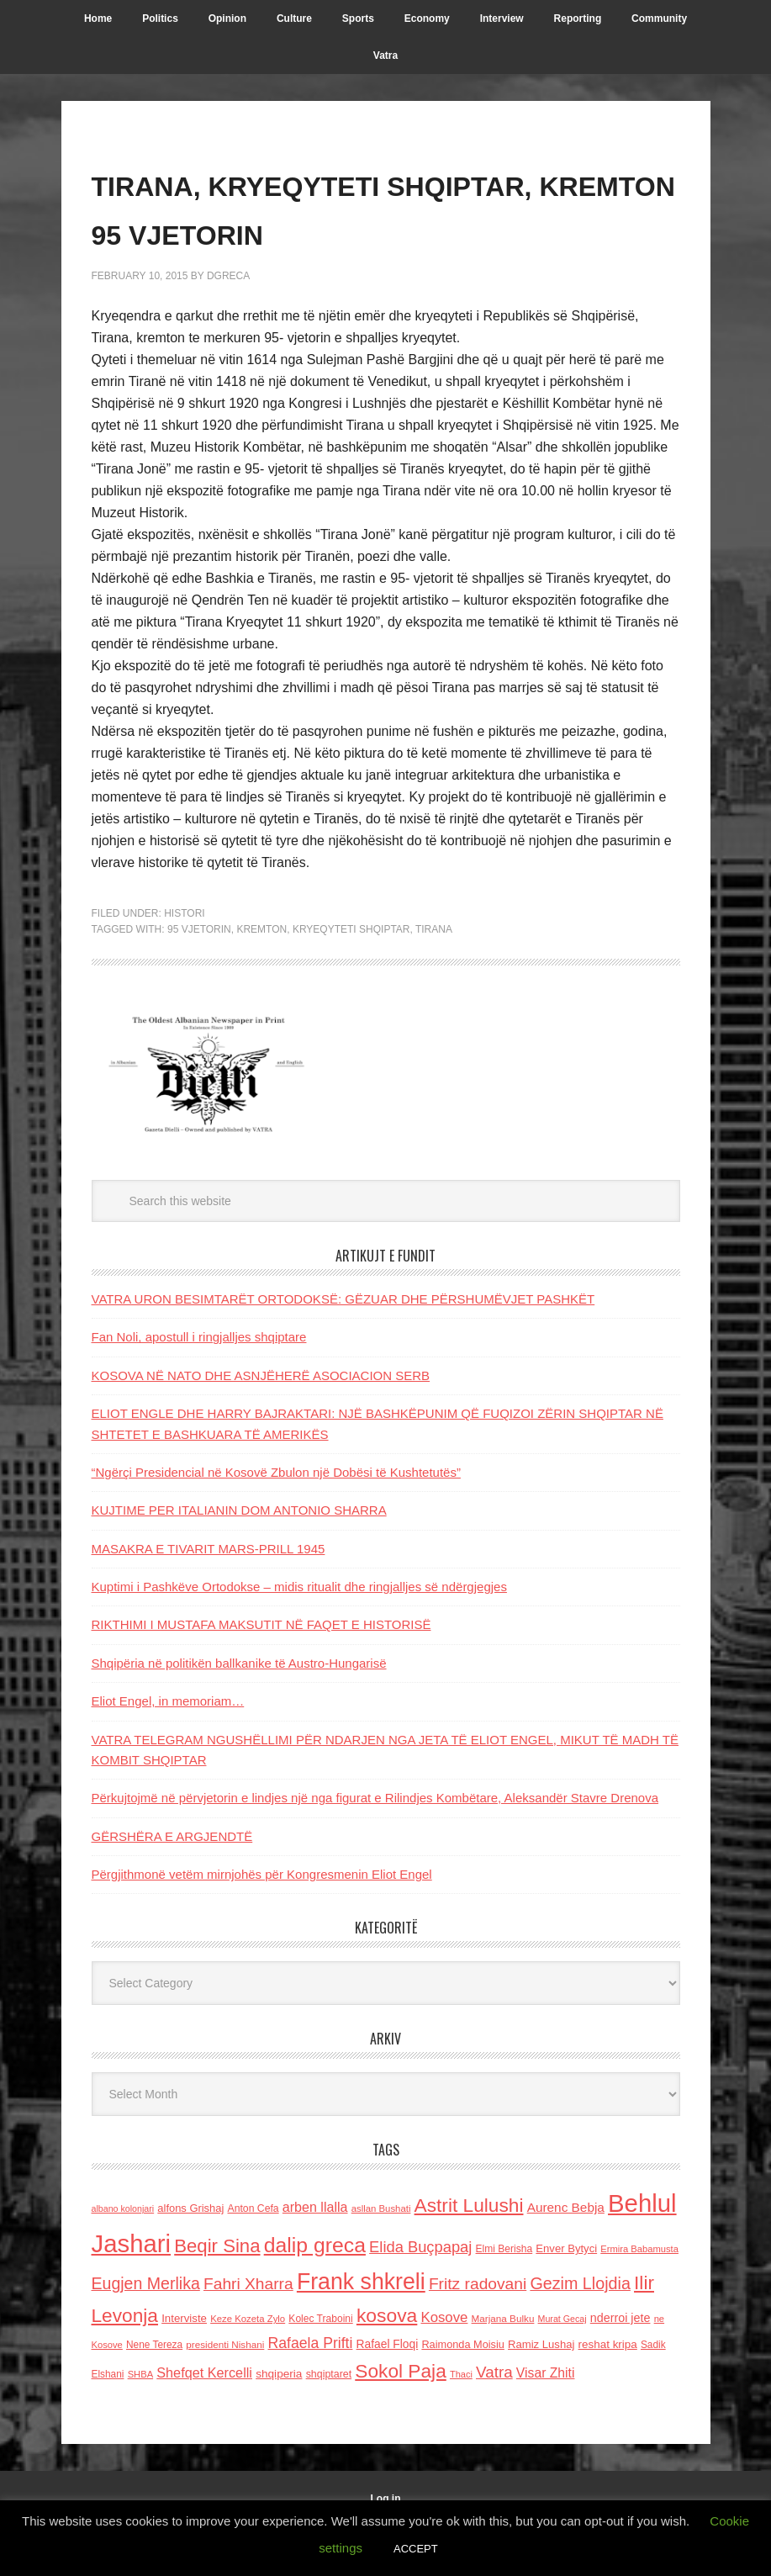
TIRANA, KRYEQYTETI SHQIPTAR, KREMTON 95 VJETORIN (335, 230)
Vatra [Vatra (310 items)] (494, 2421)
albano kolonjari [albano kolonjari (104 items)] (123, 2257)
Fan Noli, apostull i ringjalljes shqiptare (199, 1385)
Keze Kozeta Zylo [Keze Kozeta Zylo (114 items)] (247, 2367)
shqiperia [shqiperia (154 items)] (279, 2422)
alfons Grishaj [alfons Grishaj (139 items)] (190, 2257)
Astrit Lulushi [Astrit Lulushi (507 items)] (469, 2254)
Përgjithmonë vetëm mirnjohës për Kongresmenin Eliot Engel (262, 1923)
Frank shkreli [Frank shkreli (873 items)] (361, 2329)
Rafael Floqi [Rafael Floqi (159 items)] (387, 2393)
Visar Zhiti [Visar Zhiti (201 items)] (545, 2422)
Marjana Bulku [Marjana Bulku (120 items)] (503, 2367)
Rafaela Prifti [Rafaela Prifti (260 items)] (310, 2391)
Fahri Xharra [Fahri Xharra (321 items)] (248, 2332)
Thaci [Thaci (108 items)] (461, 2423)
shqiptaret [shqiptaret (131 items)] (328, 2423)
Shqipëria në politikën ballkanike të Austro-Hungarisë (239, 1711)
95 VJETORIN (199, 978)
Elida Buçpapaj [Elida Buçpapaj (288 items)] (420, 2295)
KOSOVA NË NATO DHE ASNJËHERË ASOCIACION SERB (261, 1423)
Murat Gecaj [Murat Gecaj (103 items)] (562, 2367)
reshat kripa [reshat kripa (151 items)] (607, 2393)
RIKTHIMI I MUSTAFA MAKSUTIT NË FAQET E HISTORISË (261, 1673)
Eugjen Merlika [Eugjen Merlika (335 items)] (146, 2331)
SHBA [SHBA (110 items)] (140, 2423)
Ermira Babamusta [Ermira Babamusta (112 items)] (639, 2298)
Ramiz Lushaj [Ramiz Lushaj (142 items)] (541, 2393)
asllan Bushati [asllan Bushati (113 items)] (381, 2257)
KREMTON (261, 978)
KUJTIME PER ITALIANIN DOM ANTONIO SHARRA (239, 1559)
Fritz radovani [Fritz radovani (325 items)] (477, 2332)
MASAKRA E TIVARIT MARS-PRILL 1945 (208, 1597)
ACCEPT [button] (415, 2548)
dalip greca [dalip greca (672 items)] (315, 2293)
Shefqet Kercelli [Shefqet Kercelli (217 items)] (204, 2421)
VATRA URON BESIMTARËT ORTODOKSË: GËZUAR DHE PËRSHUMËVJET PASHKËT (343, 1348)
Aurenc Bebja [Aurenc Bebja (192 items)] (566, 2256)
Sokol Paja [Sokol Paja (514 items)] (400, 2420)
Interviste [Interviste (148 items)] (184, 2367)
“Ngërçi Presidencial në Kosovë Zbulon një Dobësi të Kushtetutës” (276, 1521)
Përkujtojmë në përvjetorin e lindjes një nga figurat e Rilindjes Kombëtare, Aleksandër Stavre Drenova (375, 1846)
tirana (433, 978)
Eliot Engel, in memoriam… (168, 1750)
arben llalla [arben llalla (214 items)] (315, 2255)
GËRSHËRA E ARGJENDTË (172, 1884)
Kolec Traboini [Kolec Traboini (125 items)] (320, 2367)
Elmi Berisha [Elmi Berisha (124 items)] (504, 2298)
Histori (184, 961)
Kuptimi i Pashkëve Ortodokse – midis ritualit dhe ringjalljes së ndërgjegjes (299, 1635)
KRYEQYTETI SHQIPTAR (351, 978)
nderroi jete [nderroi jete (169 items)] (620, 2366)
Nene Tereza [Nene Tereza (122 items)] (154, 2393)
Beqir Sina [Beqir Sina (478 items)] (217, 2294)
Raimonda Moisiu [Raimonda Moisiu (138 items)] (462, 2393)
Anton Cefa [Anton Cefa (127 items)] (253, 2257)
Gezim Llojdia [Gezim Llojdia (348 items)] (580, 2331)
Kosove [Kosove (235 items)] (443, 2366)
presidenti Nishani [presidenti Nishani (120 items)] (225, 2393)
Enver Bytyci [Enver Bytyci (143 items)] (566, 2297)
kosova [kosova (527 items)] (386, 2364)
